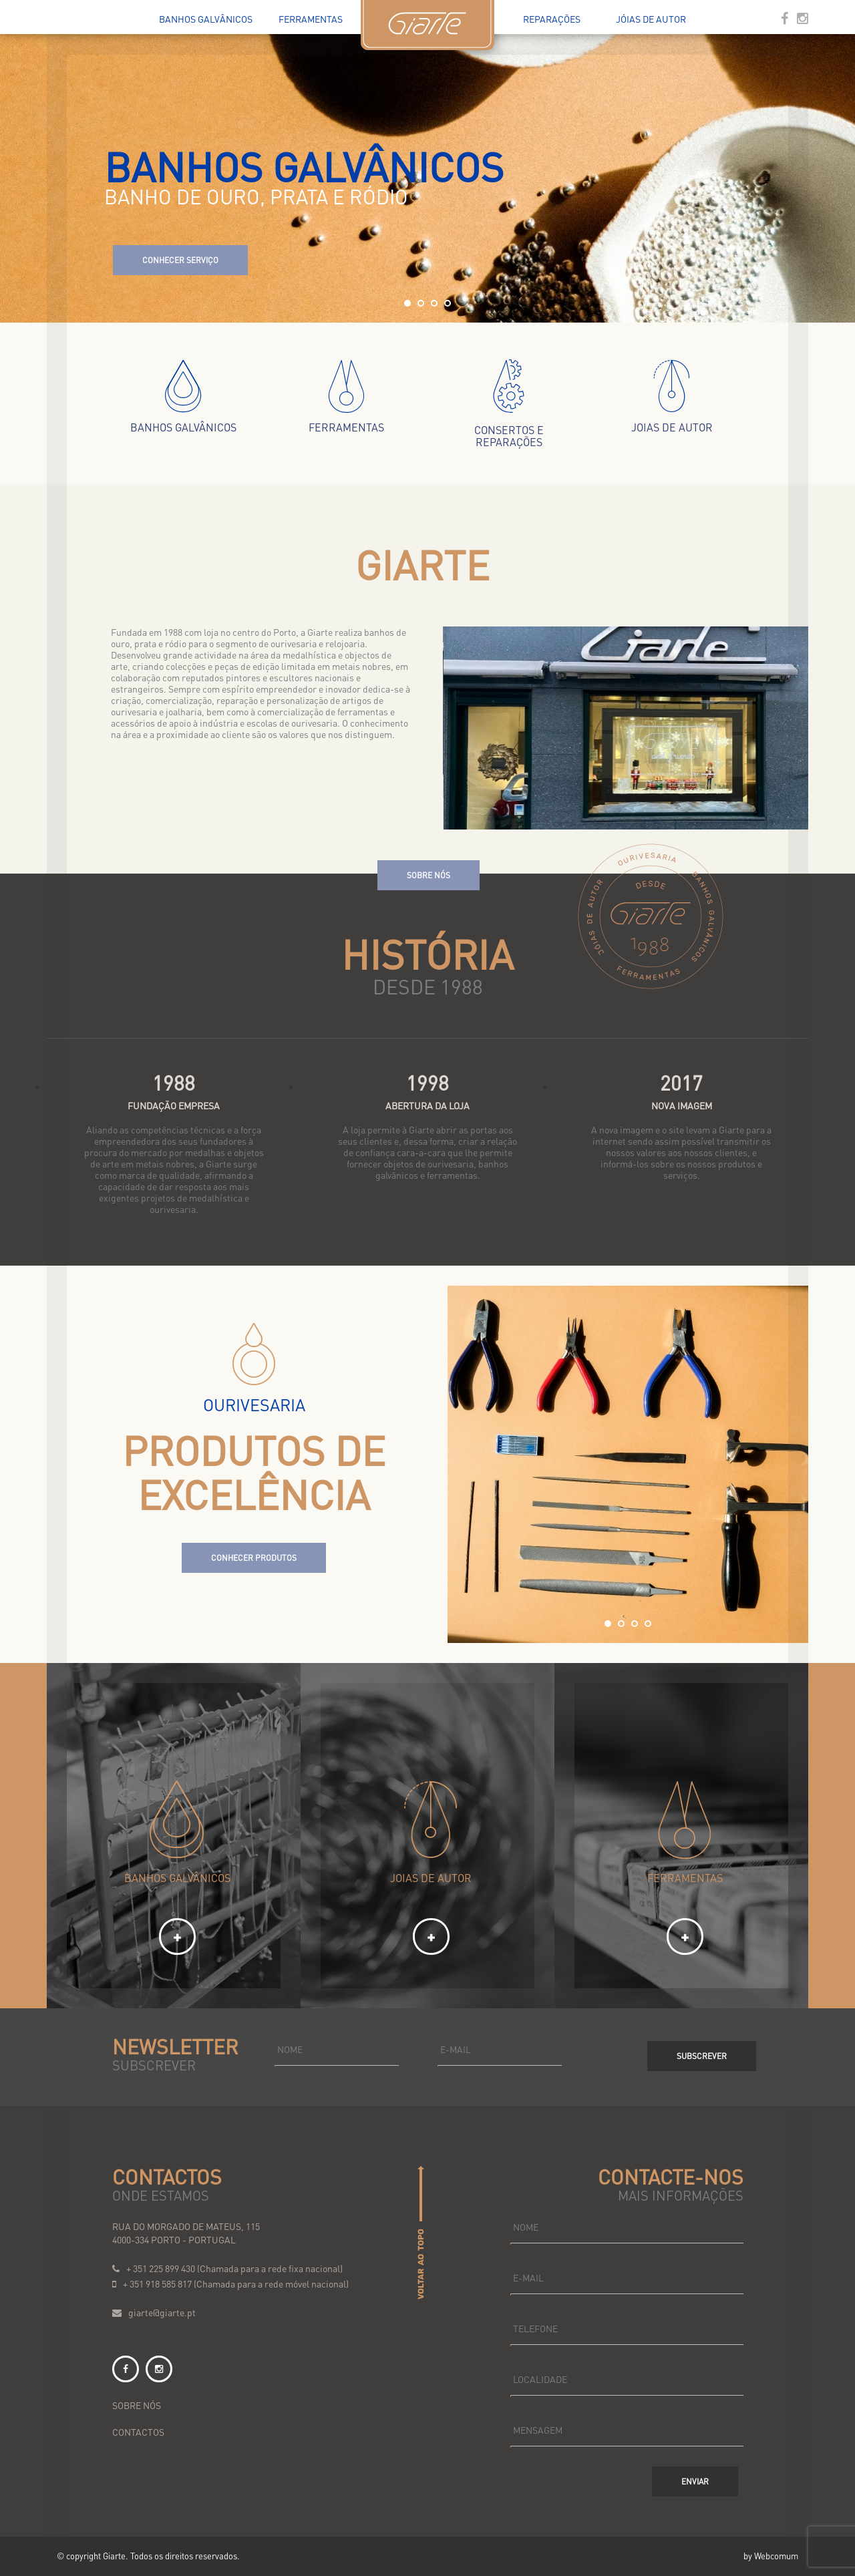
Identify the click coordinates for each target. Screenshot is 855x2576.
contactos (138, 2432)
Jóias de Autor (651, 19)
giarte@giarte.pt (162, 2312)
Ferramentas (311, 19)
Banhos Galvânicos (205, 19)
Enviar (695, 2481)
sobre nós (136, 2405)
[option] (628, 1464)
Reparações (551, 19)
